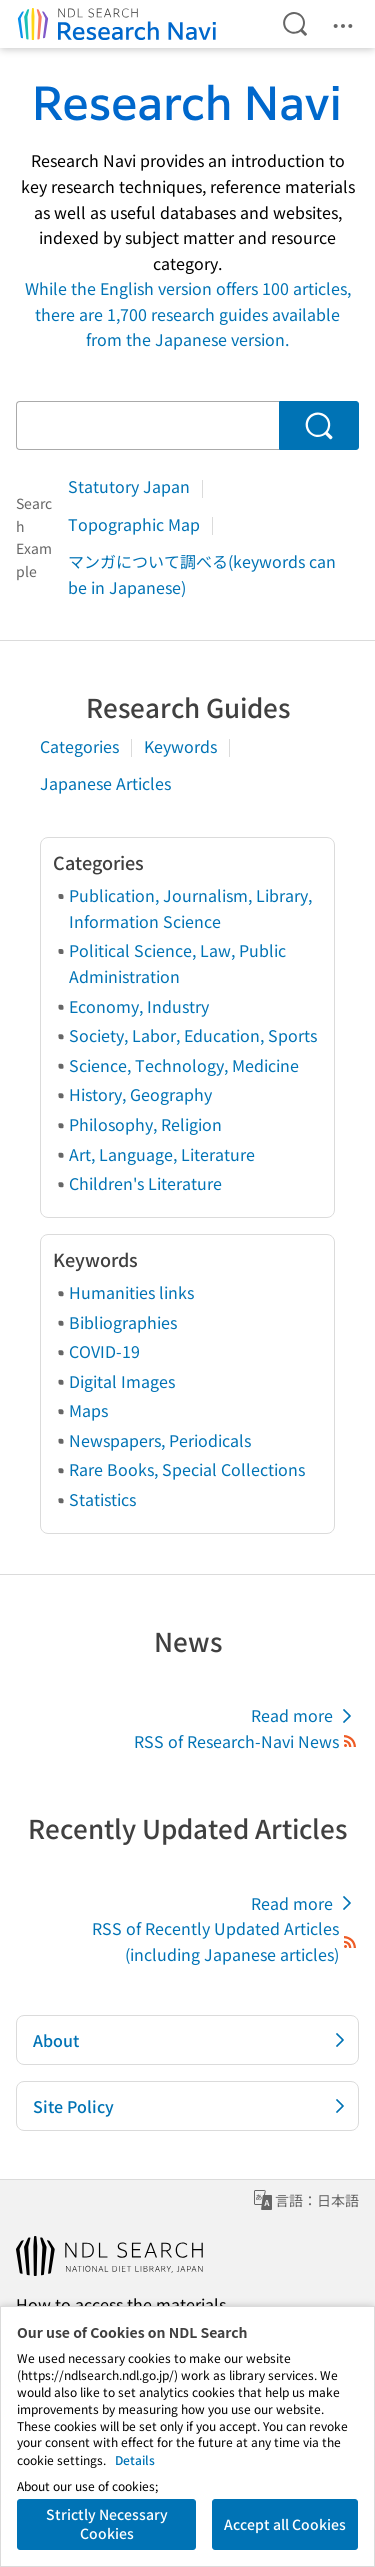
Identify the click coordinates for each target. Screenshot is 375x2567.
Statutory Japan (131, 486)
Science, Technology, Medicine (184, 1065)
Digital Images (122, 1381)
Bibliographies (123, 1322)
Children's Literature (145, 1183)
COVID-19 (104, 1351)
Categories (81, 746)
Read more (305, 1715)
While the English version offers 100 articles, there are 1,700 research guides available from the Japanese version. (188, 313)
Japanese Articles (105, 783)
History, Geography (140, 1094)
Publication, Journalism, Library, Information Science (190, 908)
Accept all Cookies (285, 2524)
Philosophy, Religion (145, 1124)
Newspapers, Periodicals (160, 1440)
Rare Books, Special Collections (187, 1469)
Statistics (102, 1499)
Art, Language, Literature (162, 1154)
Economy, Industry (139, 1006)
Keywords (182, 746)
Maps (88, 1410)
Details (135, 2459)
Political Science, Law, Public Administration (177, 963)
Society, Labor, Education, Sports (193, 1035)
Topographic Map (136, 524)
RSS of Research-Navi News (246, 1741)
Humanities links (131, 1292)
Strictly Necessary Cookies (107, 2524)
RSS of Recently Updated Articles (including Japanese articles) (225, 1941)
